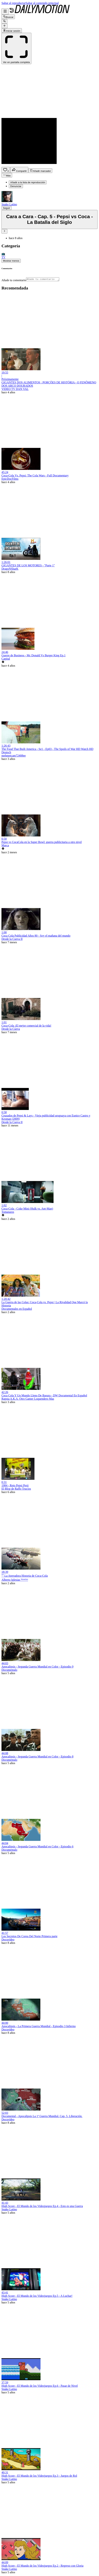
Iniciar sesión (11, 30)
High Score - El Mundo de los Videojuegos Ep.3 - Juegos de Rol (39, 2476)
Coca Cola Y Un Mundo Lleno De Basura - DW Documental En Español (44, 1396)
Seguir (6, 208)
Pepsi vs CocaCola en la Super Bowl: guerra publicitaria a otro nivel (41, 842)
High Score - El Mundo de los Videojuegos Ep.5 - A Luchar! (36, 2296)
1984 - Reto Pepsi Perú (15, 1485)
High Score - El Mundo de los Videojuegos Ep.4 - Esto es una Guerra (42, 2206)
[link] (49, 202)
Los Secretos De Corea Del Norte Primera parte (29, 1936)
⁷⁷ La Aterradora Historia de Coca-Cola (24, 1576)
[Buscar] (4, 21)
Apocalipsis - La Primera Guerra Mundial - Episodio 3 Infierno (38, 2026)
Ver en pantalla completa (16, 48)
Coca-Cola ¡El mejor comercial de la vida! (26, 1026)
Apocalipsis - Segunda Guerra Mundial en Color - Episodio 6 (37, 1847)
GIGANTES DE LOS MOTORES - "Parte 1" (28, 566)
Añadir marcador (40, 170)
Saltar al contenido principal (42, 3)
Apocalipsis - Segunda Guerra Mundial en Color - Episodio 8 (37, 1757)
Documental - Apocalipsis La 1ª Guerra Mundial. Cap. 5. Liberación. (41, 2116)
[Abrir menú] (5, 11)
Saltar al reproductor (13, 3)
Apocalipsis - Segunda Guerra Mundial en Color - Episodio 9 (37, 1667)
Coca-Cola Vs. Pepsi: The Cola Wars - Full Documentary (35, 476)
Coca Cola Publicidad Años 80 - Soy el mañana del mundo (35, 936)
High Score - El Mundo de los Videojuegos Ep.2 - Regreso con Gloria (42, 2566)
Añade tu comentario (13, 280)
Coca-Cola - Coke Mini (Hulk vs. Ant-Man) (27, 1209)
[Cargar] (4, 26)
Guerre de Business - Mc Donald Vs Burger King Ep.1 (33, 655)
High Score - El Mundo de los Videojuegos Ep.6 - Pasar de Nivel (39, 2386)
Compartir (19, 169)
